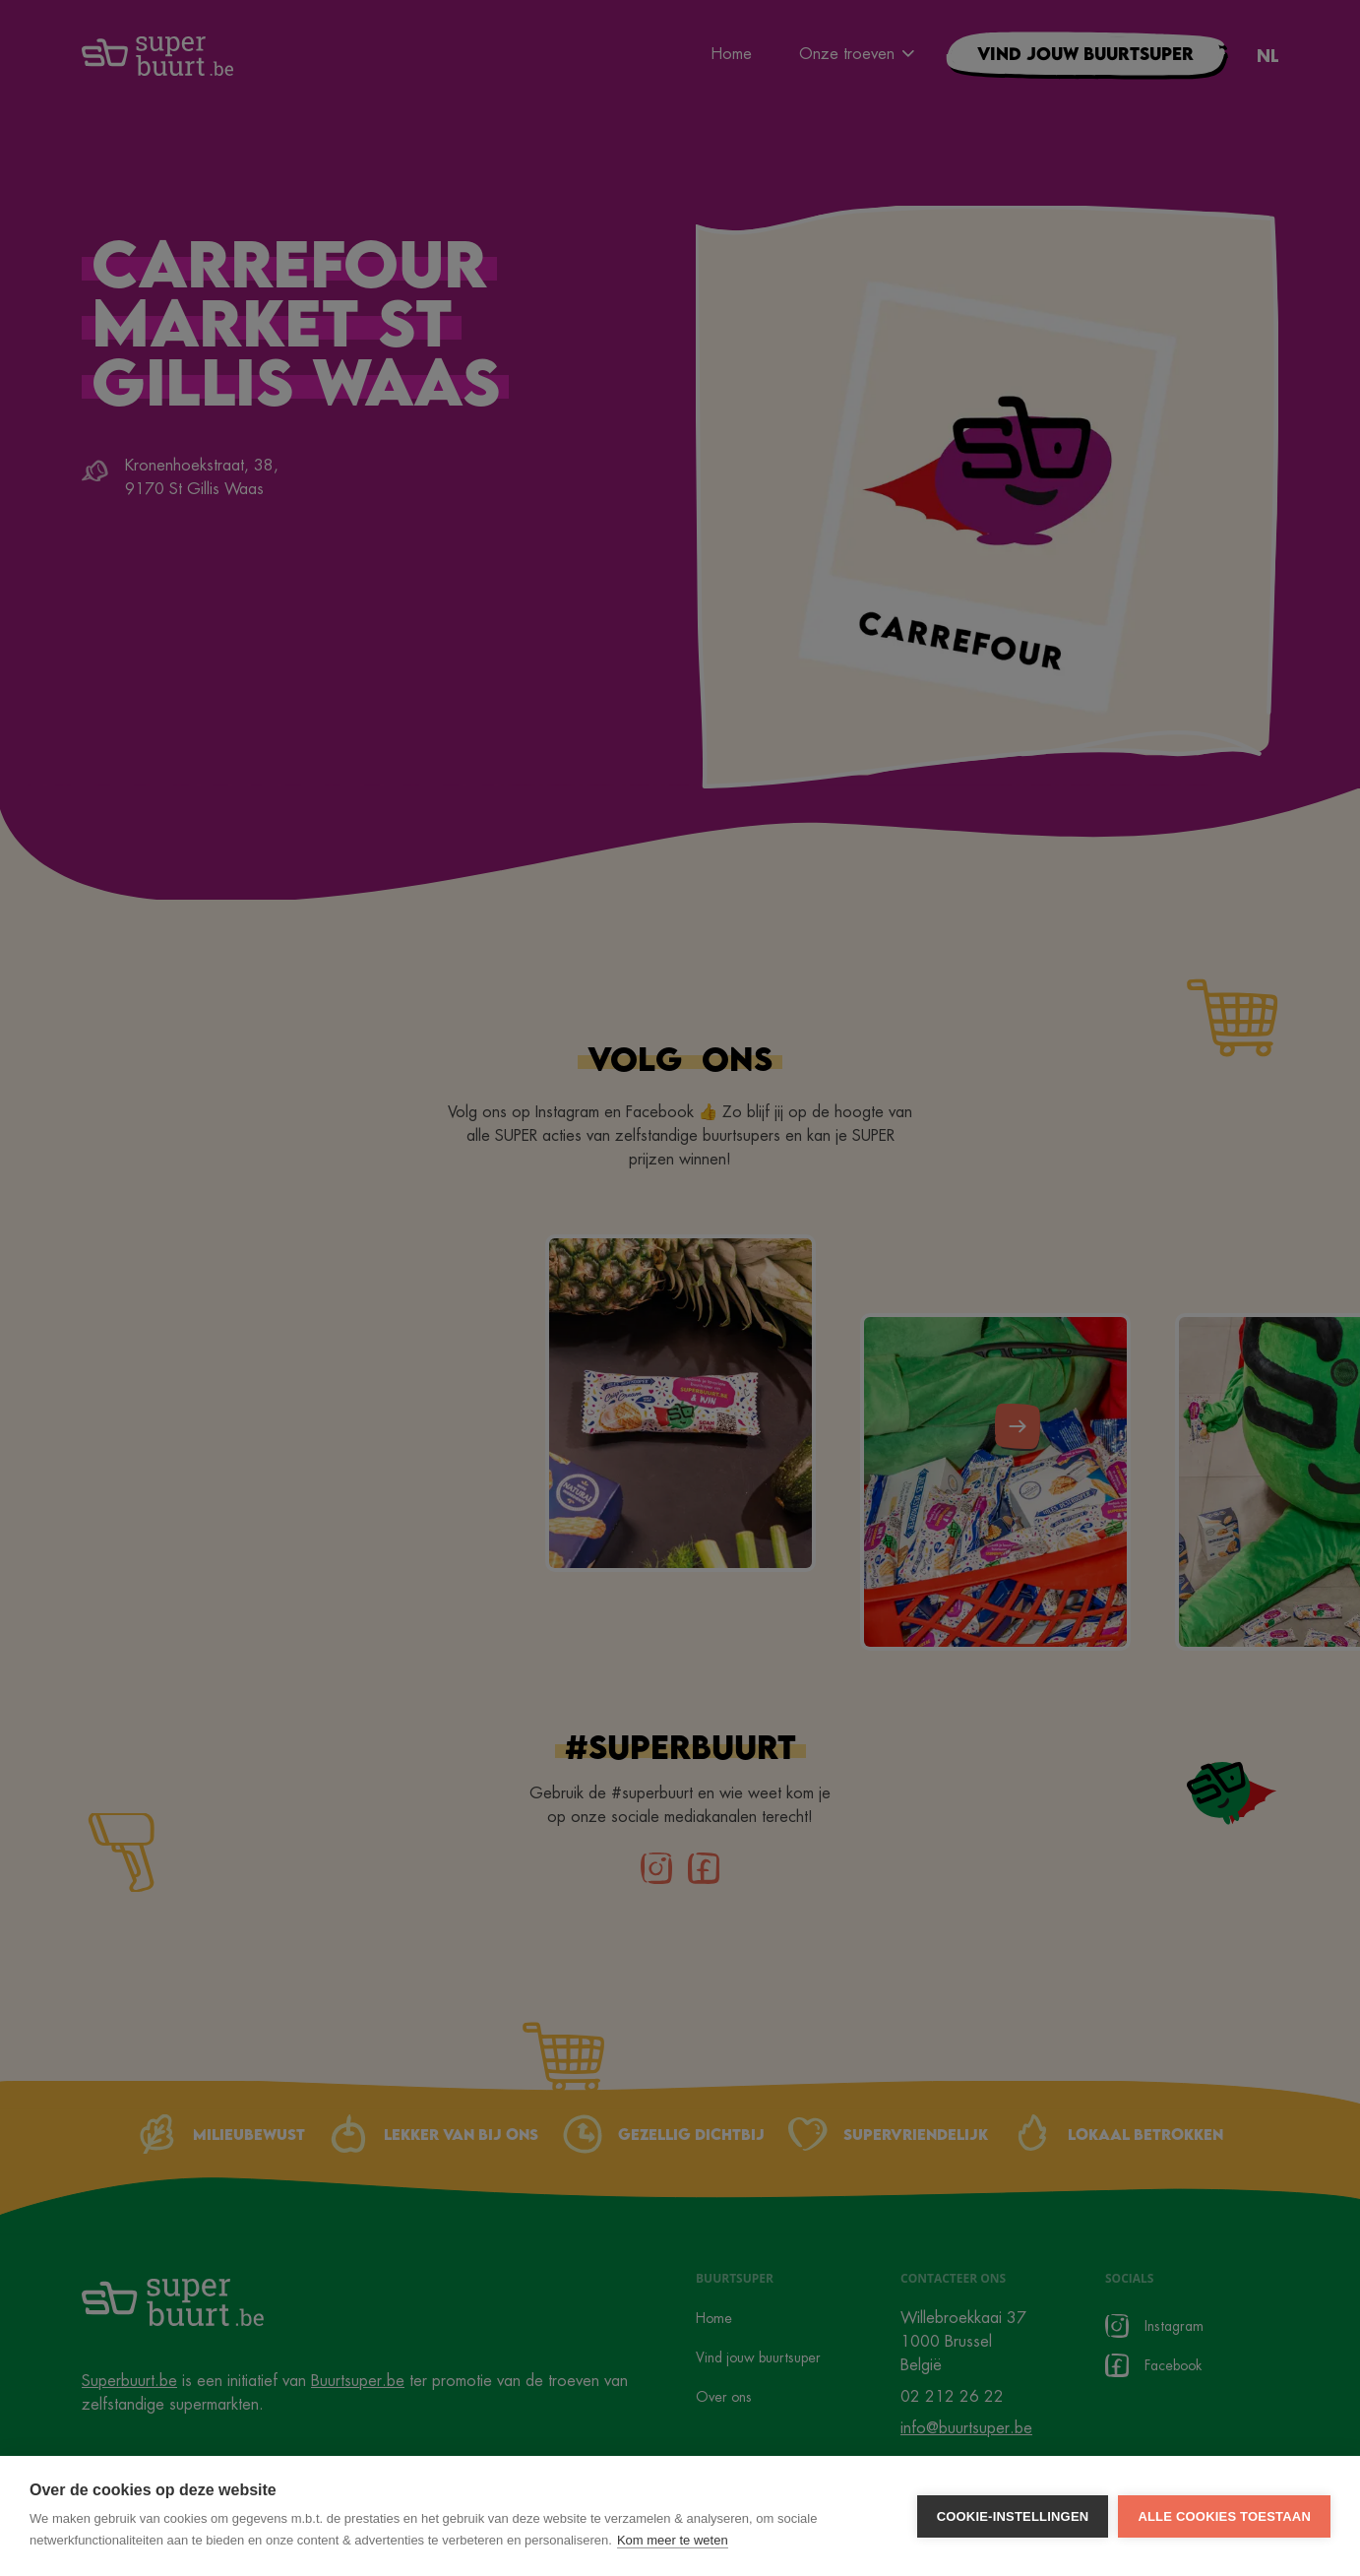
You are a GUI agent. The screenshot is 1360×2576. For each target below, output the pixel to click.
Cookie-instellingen (1013, 2516)
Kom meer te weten (672, 2540)
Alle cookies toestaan (1224, 2516)
